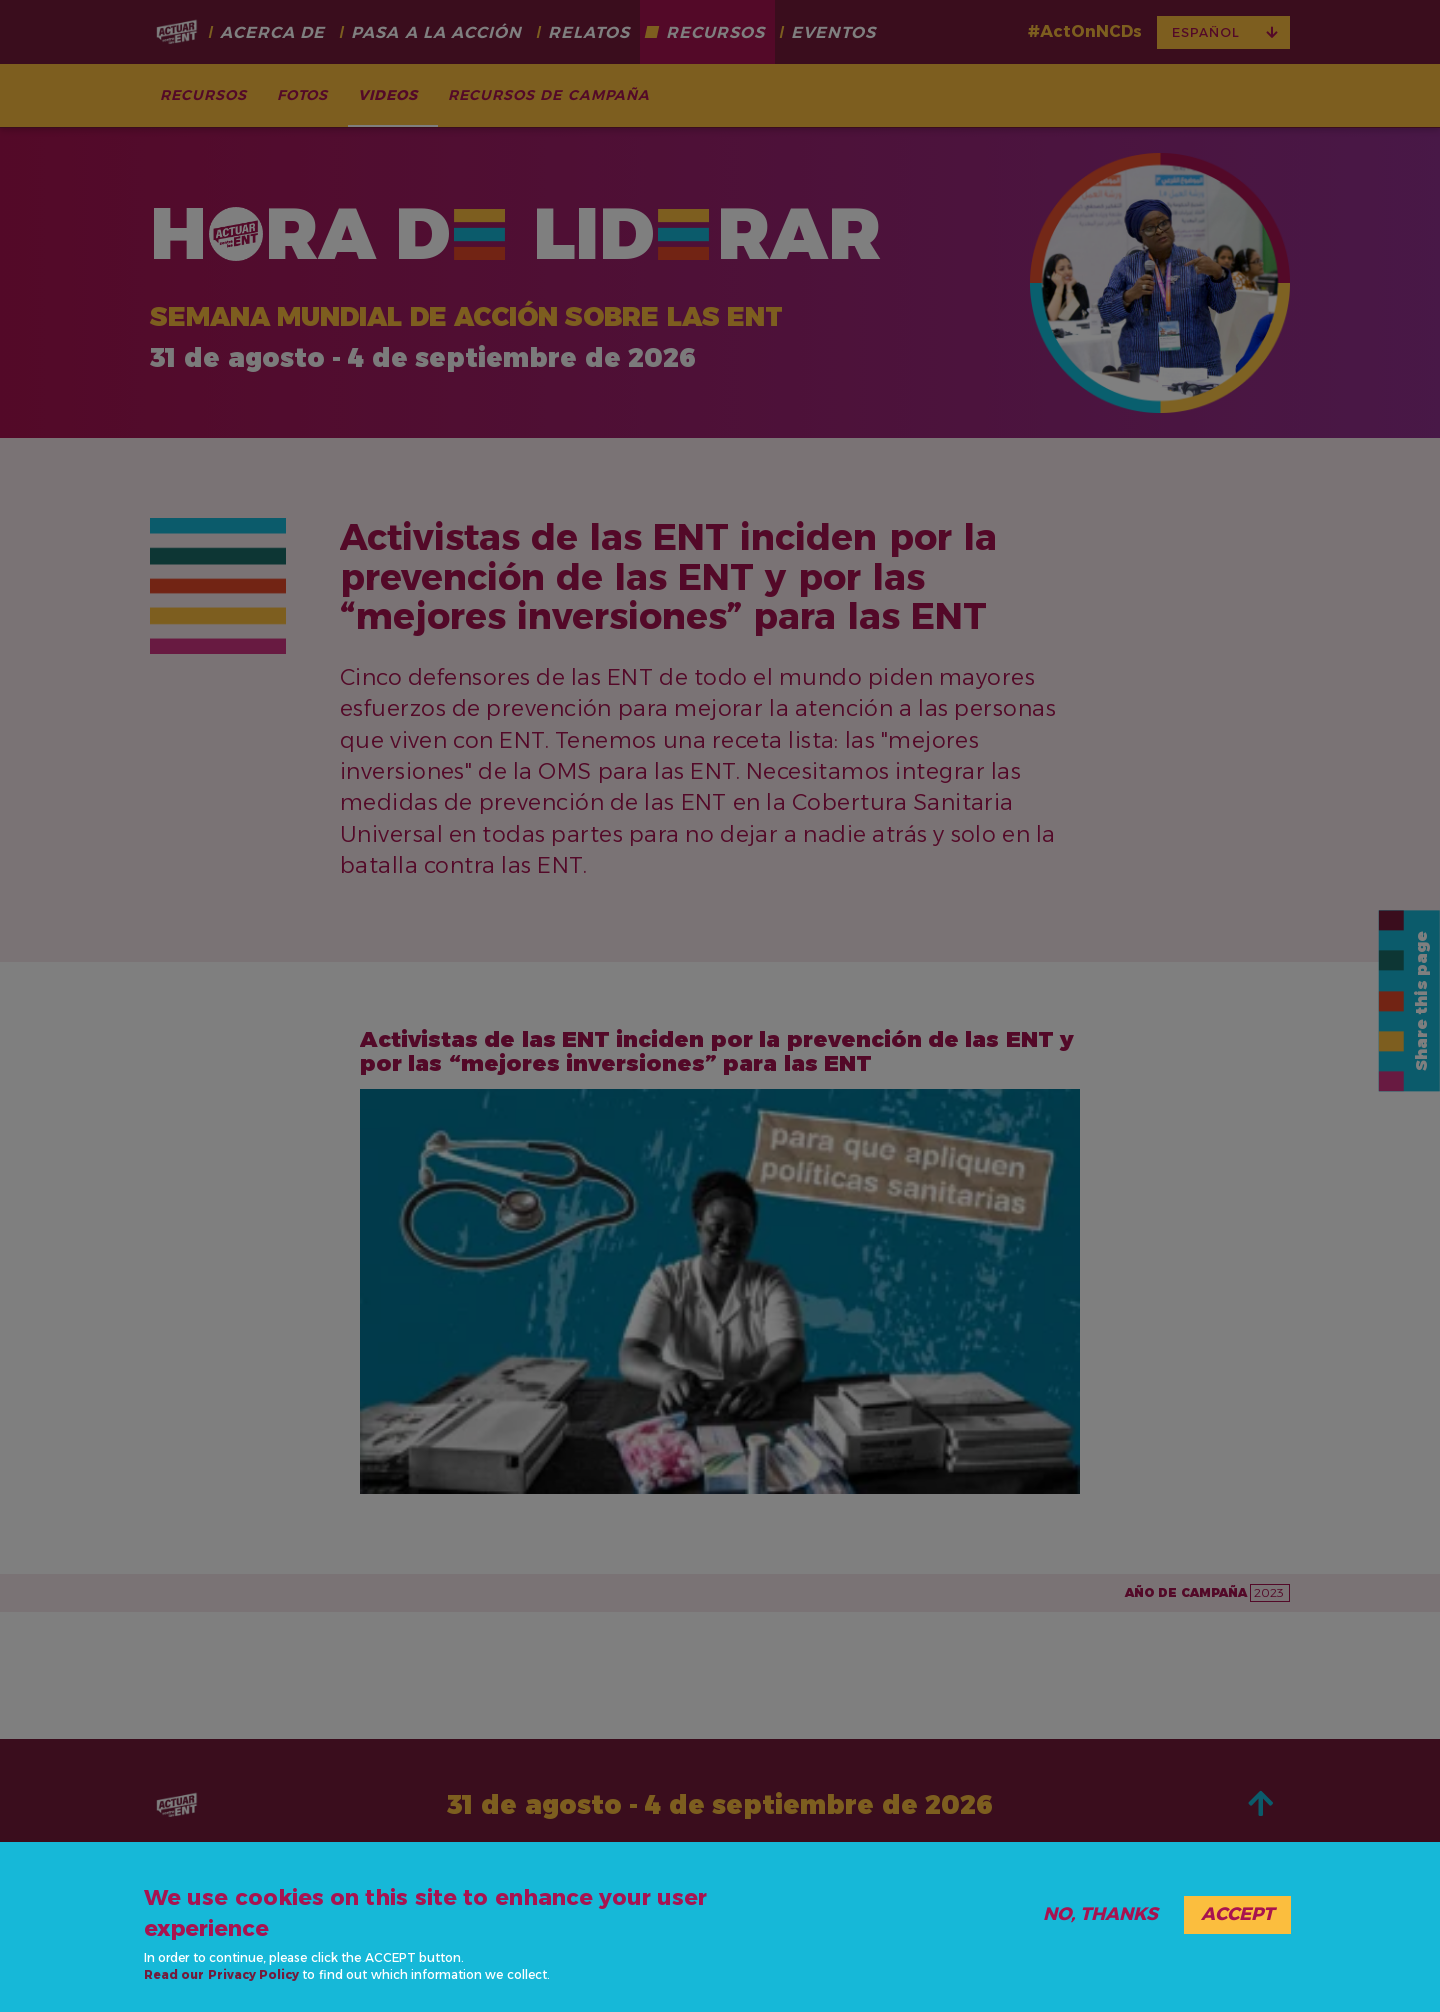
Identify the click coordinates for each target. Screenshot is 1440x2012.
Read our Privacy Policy (221, 1974)
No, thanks (1100, 1914)
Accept (1237, 1914)
